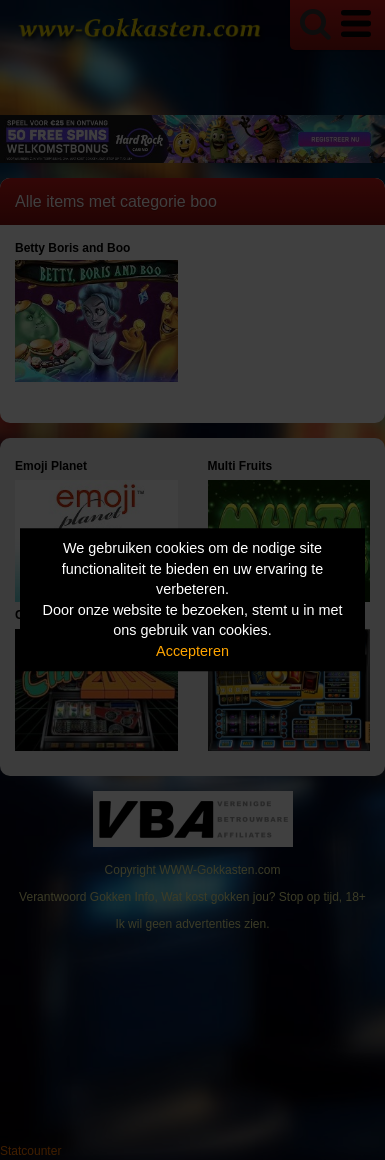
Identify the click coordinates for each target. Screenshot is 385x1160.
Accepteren (192, 651)
